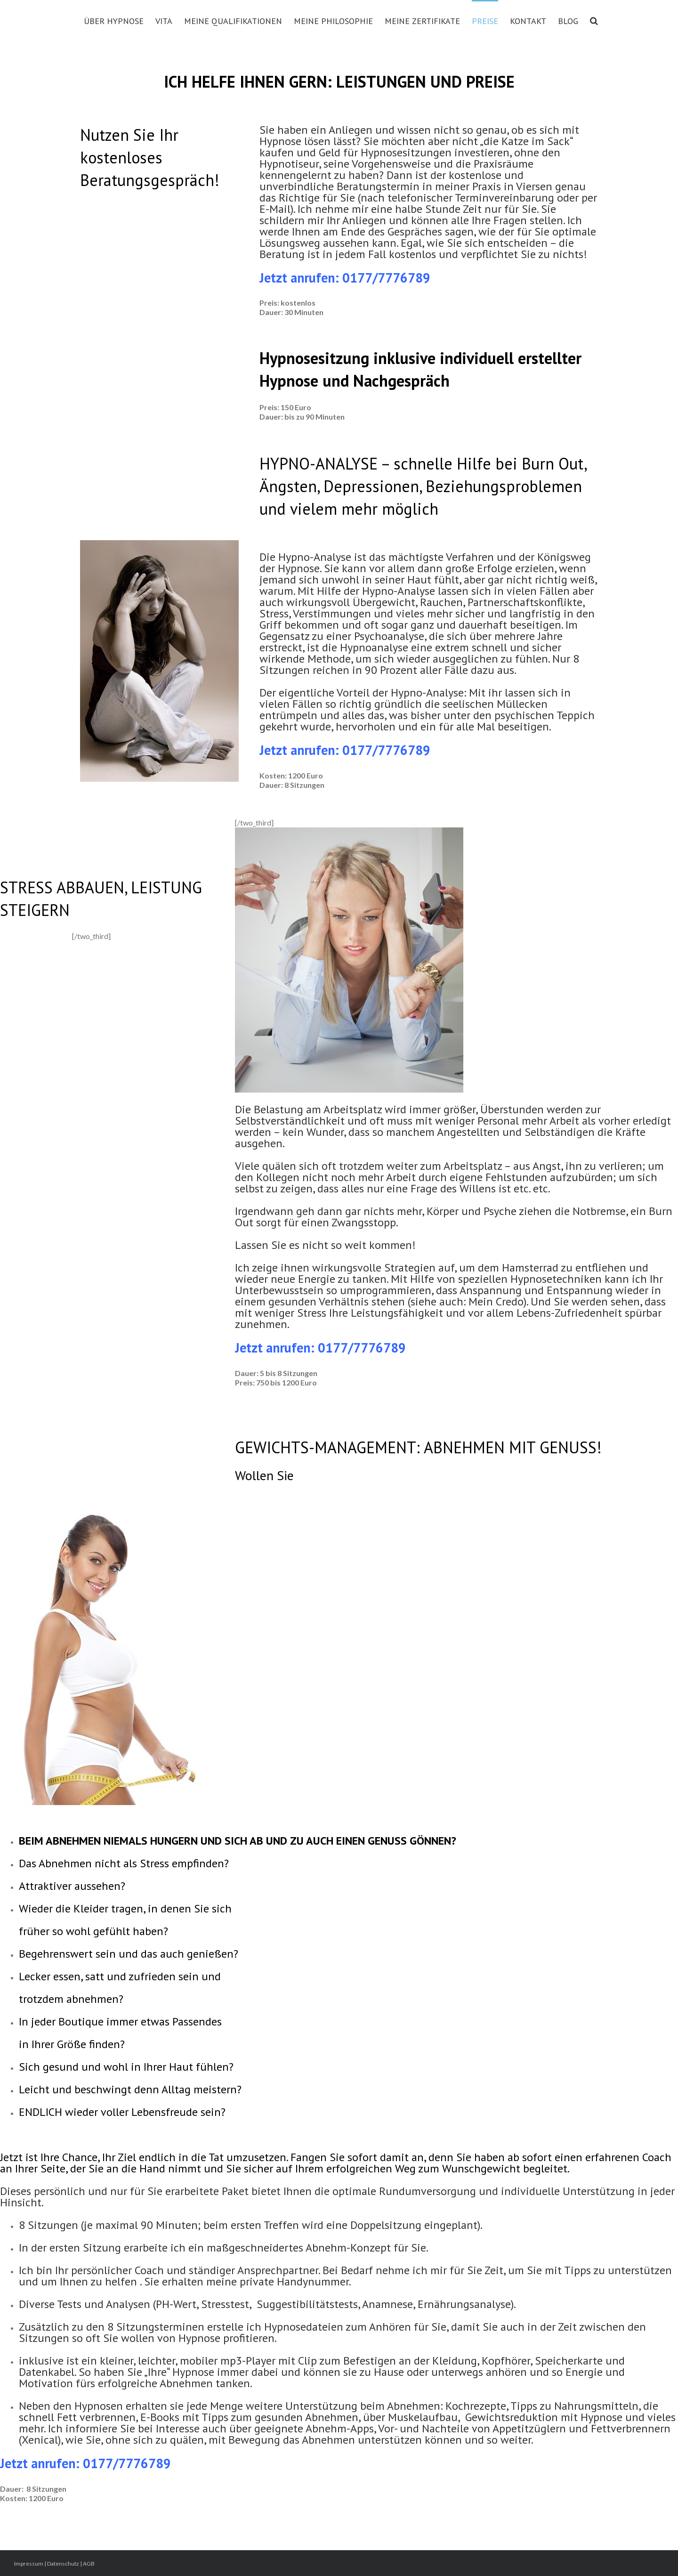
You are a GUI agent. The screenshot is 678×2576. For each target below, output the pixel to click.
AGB (89, 2563)
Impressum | (30, 2563)
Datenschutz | (65, 2563)
